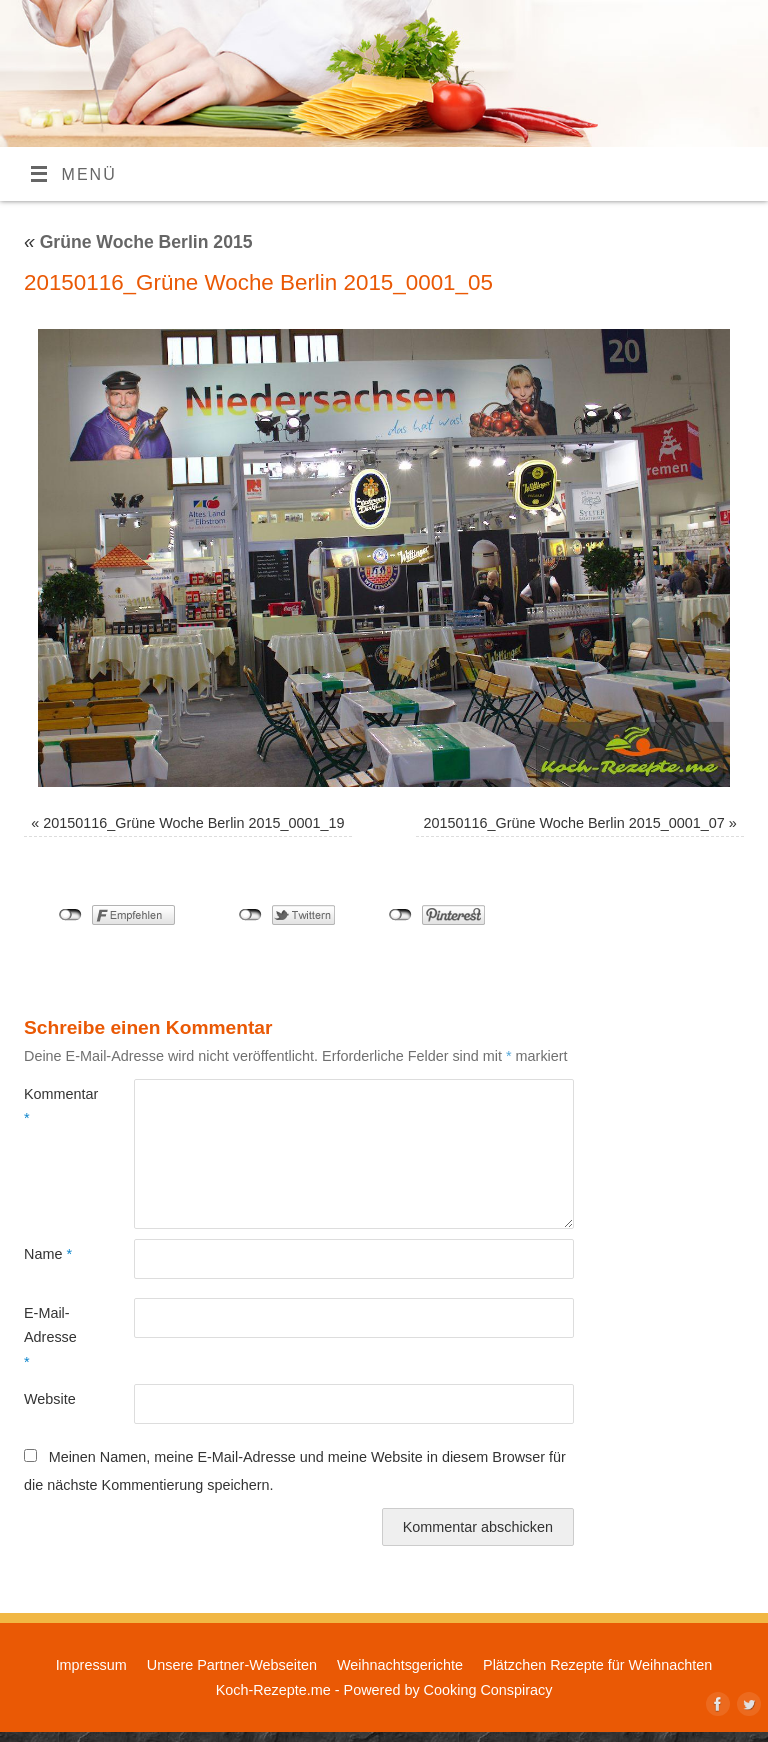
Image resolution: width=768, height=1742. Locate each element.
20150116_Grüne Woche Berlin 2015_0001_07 (573, 823)
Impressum (91, 1665)
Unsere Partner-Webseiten (232, 1665)
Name (48, 1254)
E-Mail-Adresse (50, 1337)
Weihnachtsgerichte (400, 1665)
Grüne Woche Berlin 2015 (138, 242)
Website (50, 1399)
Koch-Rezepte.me (273, 1690)
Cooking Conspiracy (488, 1690)
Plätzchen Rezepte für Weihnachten (597, 1665)
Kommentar (51, 1106)
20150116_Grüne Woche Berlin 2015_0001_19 (193, 823)
